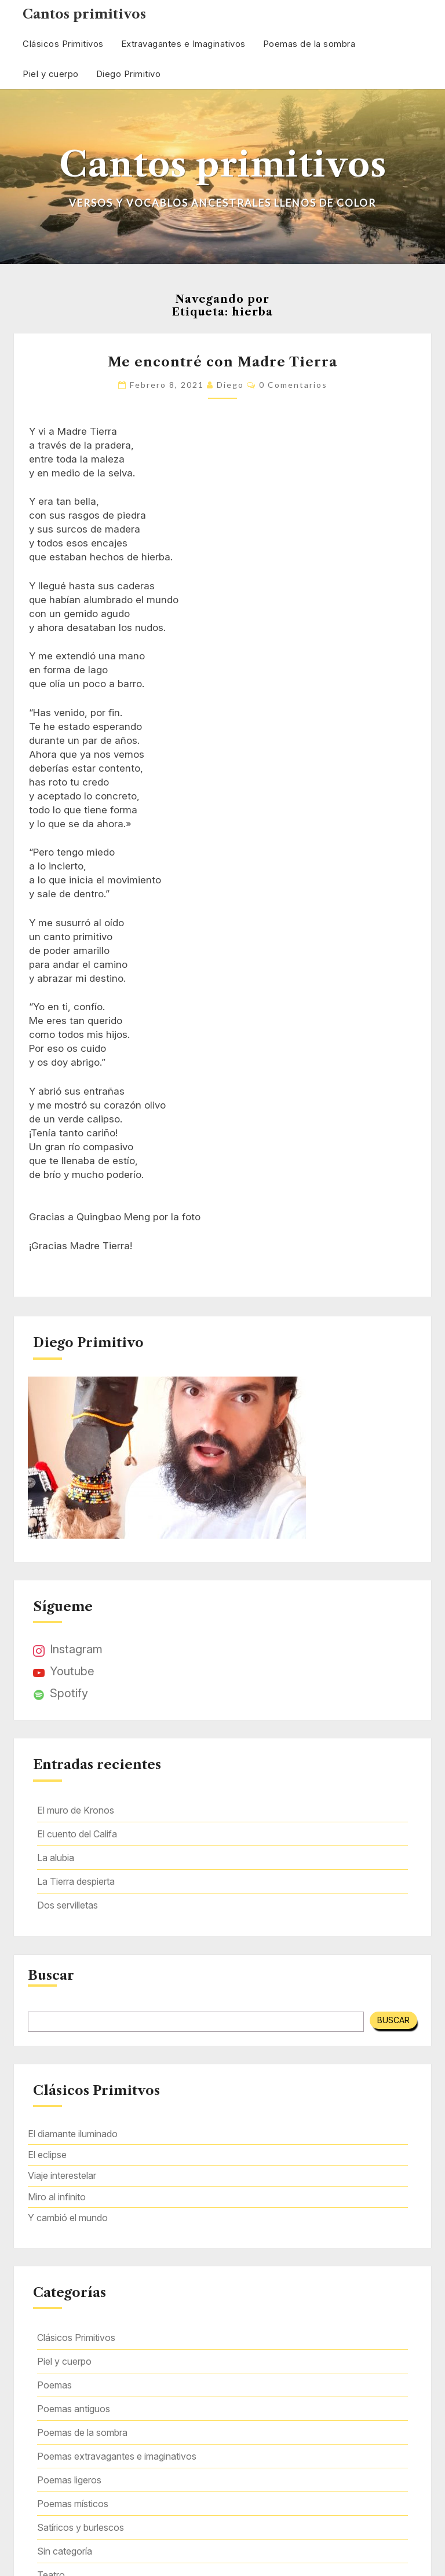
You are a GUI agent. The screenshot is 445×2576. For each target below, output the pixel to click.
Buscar (51, 1976)
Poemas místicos (72, 2503)
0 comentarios (293, 385)
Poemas (54, 2385)
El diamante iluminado (73, 2134)
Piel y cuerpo (51, 73)
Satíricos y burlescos (80, 2527)
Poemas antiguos (73, 2408)
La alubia (55, 1857)
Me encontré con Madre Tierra (222, 362)
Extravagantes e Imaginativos (183, 43)
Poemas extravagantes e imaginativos (116, 2456)
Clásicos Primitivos (63, 43)
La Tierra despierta (76, 1881)
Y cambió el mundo (68, 2217)
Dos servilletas (67, 1905)
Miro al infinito (57, 2197)
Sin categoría (64, 2551)
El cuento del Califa (77, 1834)
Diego (230, 385)
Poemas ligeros (69, 2480)
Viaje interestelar (62, 2175)
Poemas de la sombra (309, 43)
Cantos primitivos (84, 14)
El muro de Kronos (75, 1810)
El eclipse (47, 2154)
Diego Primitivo (128, 73)
